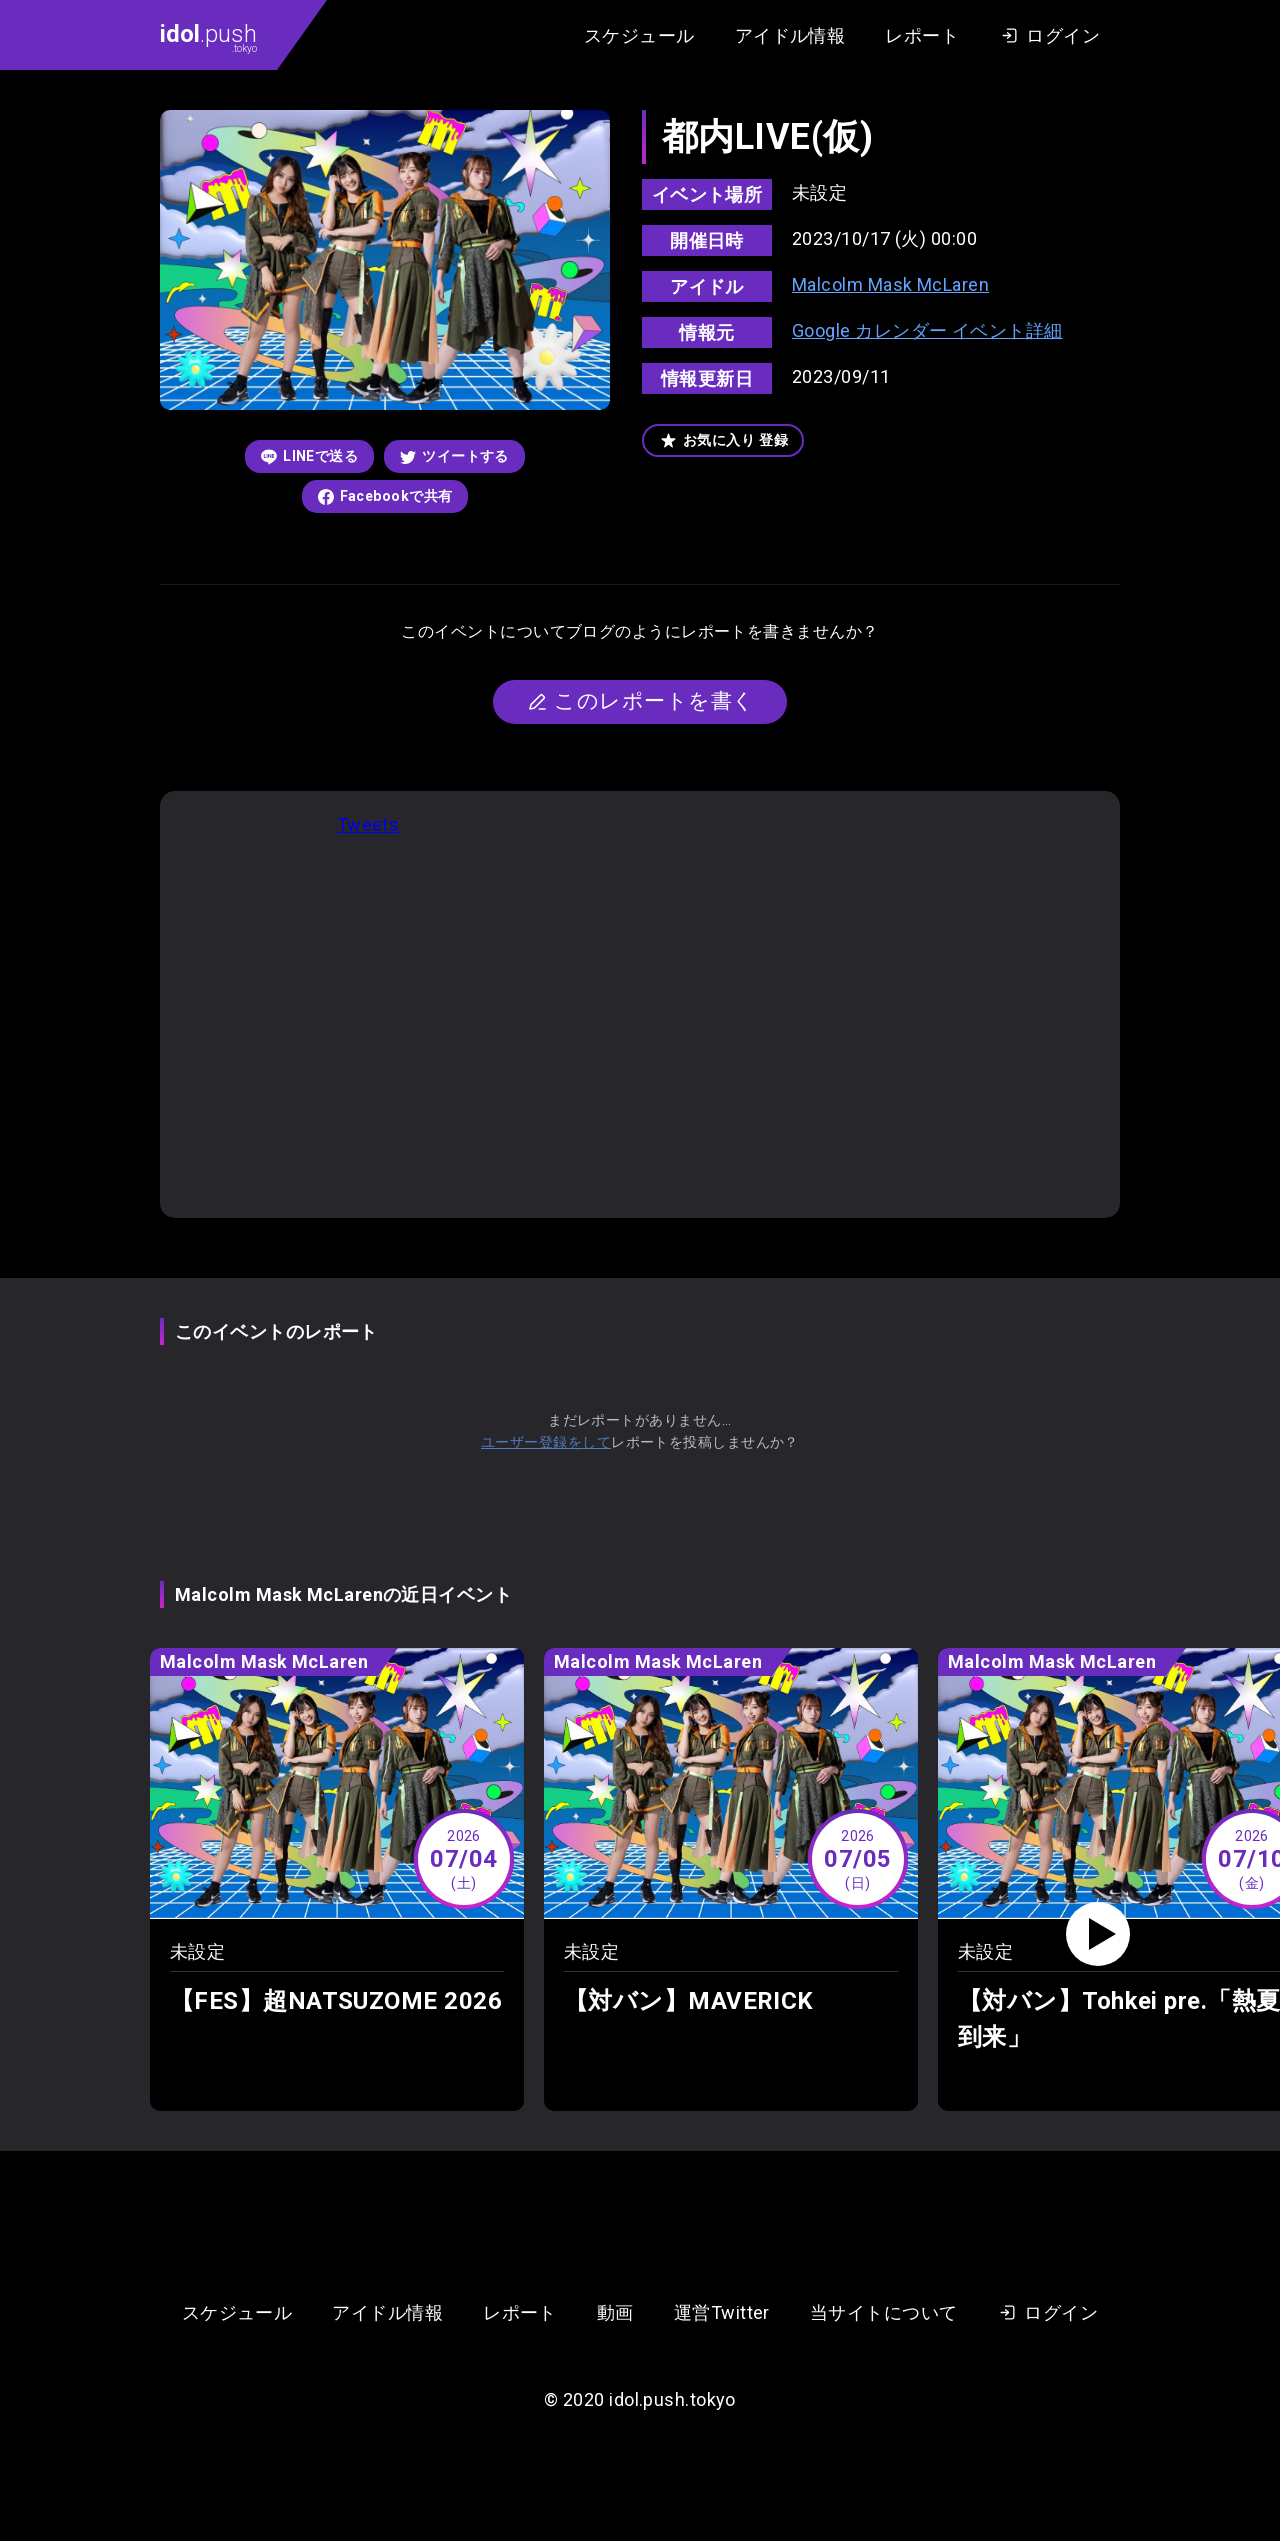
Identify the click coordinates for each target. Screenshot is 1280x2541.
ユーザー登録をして (546, 1442)
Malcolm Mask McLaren (890, 284)
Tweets (368, 824)
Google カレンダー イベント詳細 (927, 330)
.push (208, 37)
